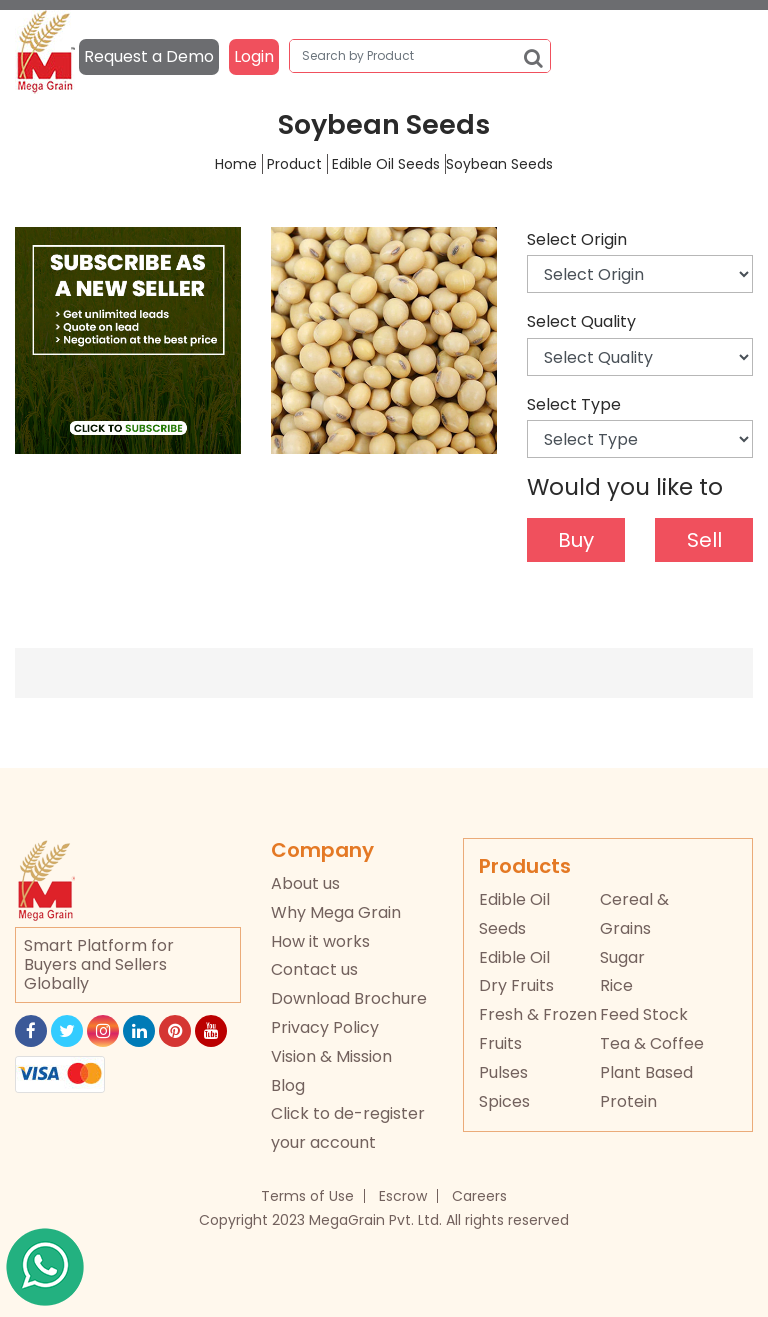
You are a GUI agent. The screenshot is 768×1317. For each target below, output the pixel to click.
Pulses (503, 1072)
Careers (479, 1196)
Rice (616, 985)
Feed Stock (644, 1014)
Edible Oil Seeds (386, 164)
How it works (320, 941)
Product (294, 164)
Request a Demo (149, 56)
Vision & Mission (331, 1056)
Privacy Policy (325, 1027)
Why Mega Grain (336, 912)
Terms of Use (307, 1196)
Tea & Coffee (652, 1043)
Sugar (622, 957)
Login (254, 56)
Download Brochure (349, 998)
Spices (504, 1101)
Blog (288, 1085)
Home (236, 164)
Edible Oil (514, 957)
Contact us (314, 969)
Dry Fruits (516, 985)
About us (305, 883)
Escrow (403, 1196)
